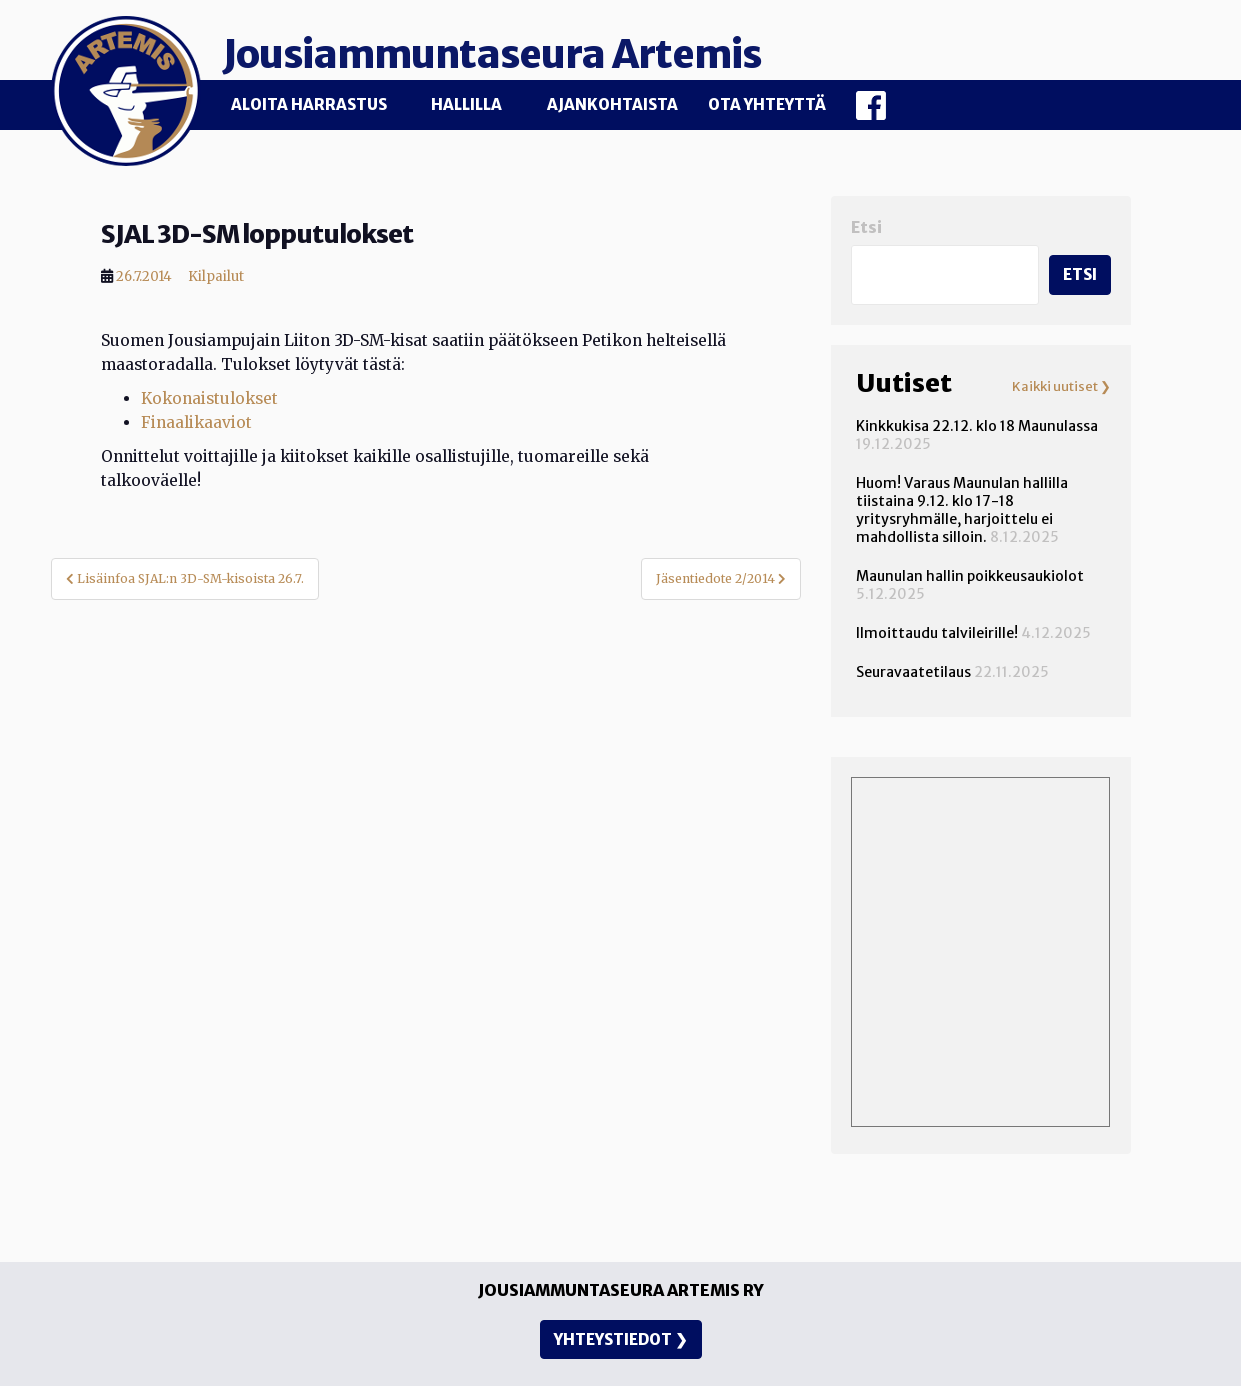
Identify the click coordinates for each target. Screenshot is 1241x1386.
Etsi (866, 225)
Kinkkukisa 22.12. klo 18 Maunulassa (977, 424)
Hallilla (466, 104)
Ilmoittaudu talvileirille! (937, 631)
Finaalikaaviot (196, 420)
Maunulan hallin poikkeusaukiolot (970, 574)
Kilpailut (216, 274)
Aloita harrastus (309, 104)
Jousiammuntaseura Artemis (512, 52)
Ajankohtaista (612, 104)
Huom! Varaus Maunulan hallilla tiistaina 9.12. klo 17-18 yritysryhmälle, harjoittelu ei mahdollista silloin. (962, 508)
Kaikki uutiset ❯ (1061, 385)
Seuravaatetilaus (913, 670)
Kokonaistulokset (209, 396)
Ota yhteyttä (767, 104)
